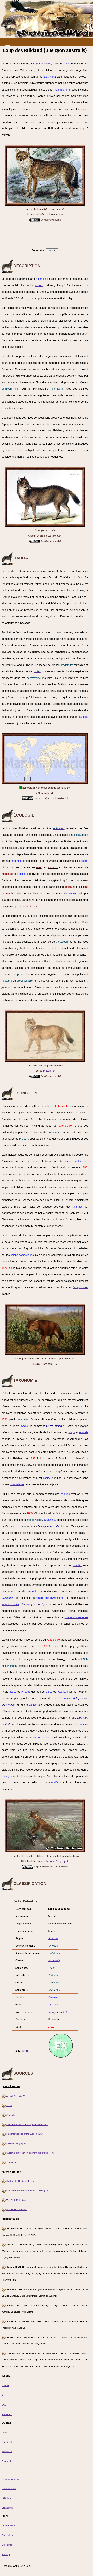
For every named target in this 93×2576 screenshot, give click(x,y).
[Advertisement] (44, 235)
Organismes (7, 2508)
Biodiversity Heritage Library (20, 2181)
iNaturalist (49, 1070)
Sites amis (7, 2545)
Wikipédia (11, 2162)
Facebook (6, 2461)
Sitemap (6, 2554)
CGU (4, 2405)
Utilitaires (6, 2498)
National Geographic (57, 1861)
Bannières (7, 2414)
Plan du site (7, 2442)
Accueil (5, 2385)
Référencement (9, 2525)
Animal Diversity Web (16, 2096)
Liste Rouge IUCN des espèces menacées (27, 2124)
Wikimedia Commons (16, 2209)
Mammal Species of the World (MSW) (24, 2134)
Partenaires (7, 2535)
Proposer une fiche (11, 2479)
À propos (6, 2395)
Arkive (9, 2105)
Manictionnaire (9, 2488)
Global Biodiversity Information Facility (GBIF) (28, 2190)
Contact (5, 2432)
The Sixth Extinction (16, 2200)
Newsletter (7, 2451)
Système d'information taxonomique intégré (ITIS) (30, 2153)
